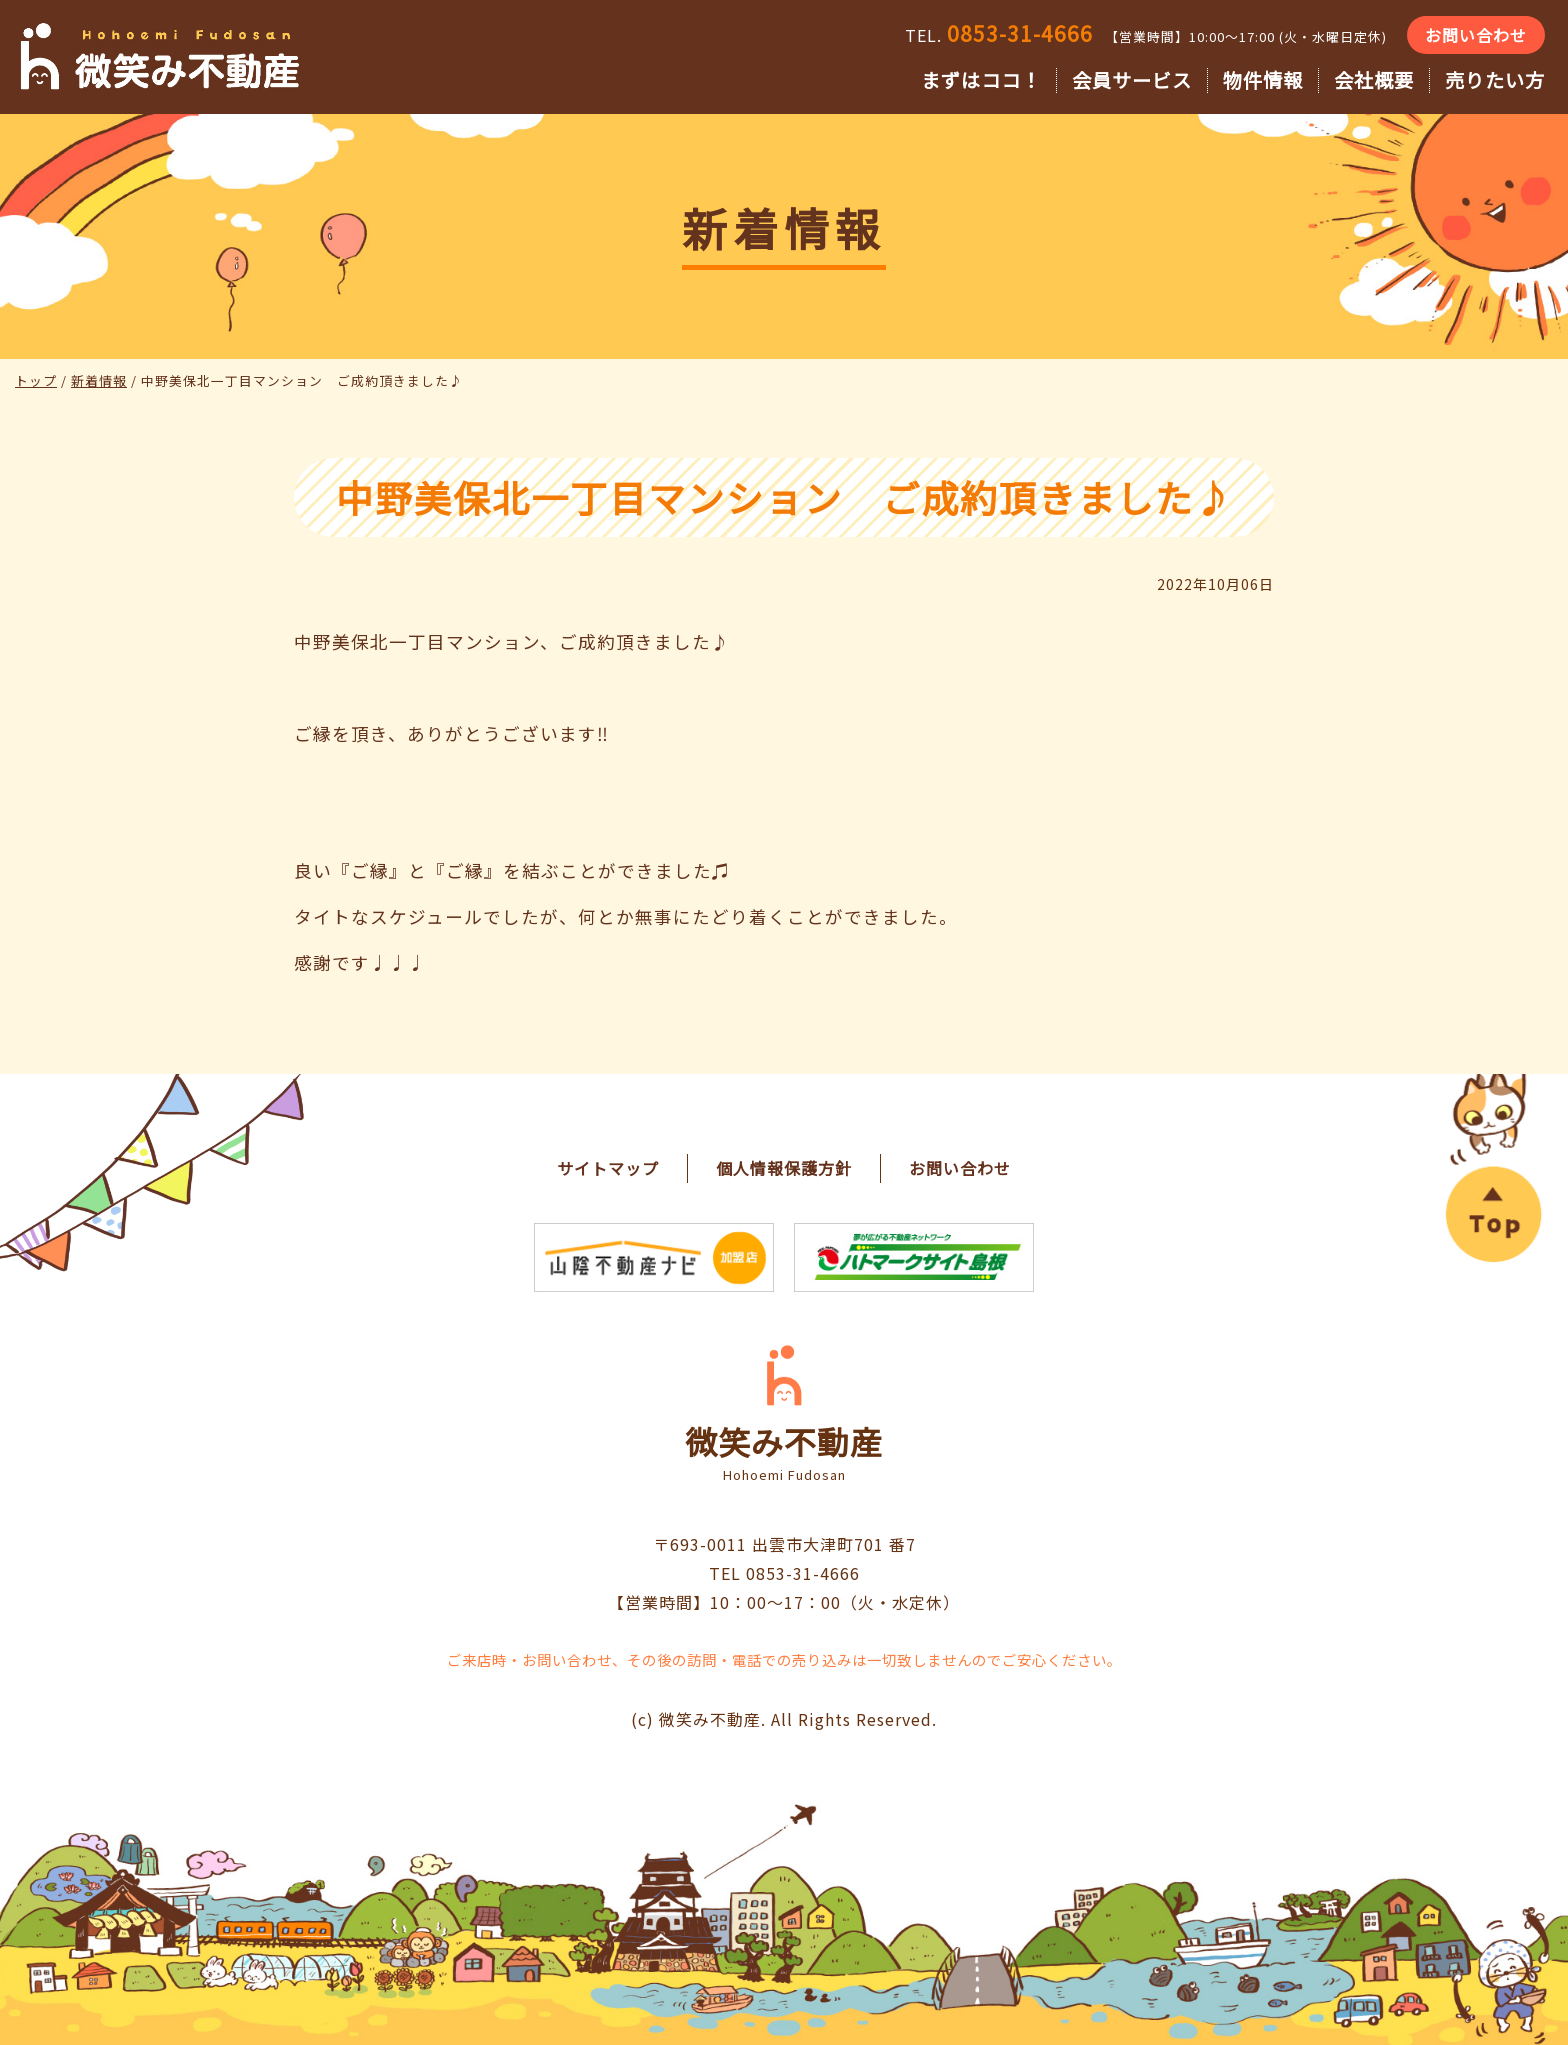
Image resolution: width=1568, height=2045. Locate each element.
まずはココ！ (981, 80)
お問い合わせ (1476, 35)
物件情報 (1263, 80)
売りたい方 (1495, 80)
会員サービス (1132, 80)
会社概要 (1374, 80)
